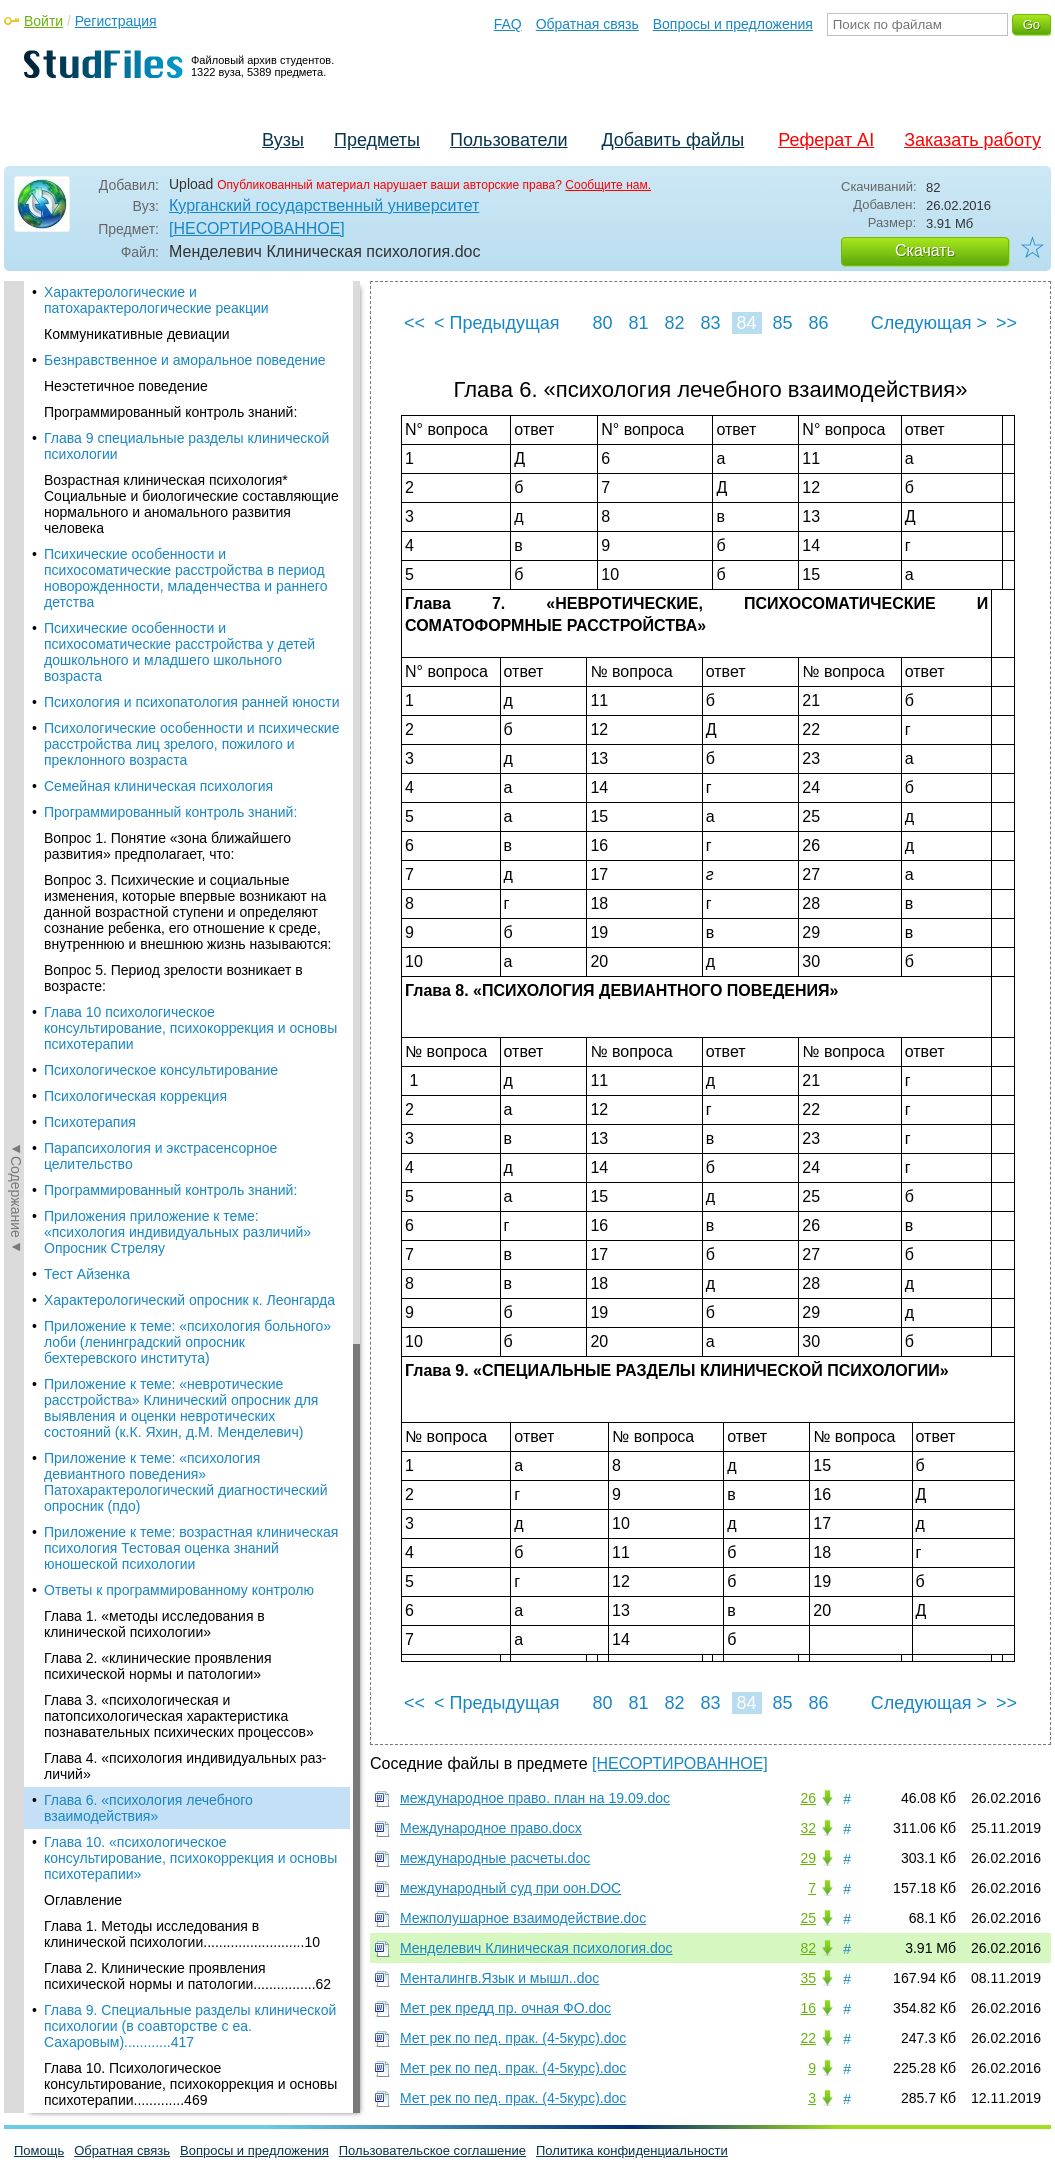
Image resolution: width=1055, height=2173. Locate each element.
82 (674, 323)
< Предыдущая (497, 323)
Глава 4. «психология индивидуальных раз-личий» (185, 634)
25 (808, 1918)
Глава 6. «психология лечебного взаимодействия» (148, 676)
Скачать (925, 250)
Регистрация (116, 21)
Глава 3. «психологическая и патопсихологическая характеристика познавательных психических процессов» (179, 584)
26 (808, 1798)
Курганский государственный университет (324, 205)
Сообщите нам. (608, 185)
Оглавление (83, 768)
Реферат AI (826, 140)
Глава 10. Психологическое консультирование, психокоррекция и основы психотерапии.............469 (190, 952)
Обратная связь (587, 24)
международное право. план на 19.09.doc (535, 1798)
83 (710, 323)
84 (746, 323)
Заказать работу (972, 140)
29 (808, 1858)
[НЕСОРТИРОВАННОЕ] (257, 228)
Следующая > (929, 323)
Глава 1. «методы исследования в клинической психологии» (154, 492)
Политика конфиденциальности (632, 2150)
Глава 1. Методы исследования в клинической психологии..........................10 (182, 802)
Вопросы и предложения (733, 24)
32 (808, 1828)
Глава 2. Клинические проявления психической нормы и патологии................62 (187, 844)
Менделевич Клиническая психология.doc (536, 1948)
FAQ (508, 24)
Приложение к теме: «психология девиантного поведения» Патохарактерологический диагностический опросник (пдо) (185, 350)
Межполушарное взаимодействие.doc (523, 1918)
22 (808, 2038)
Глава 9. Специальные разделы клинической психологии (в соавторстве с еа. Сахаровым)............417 (190, 894)
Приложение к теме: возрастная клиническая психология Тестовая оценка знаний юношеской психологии (191, 416)
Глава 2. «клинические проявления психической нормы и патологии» (158, 534)
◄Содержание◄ (16, 631)
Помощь (39, 2150)
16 (808, 2008)
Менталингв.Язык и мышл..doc (499, 1978)
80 (602, 323)
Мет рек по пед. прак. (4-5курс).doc (513, 2038)
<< (414, 323)
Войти (43, 21)
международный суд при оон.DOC (510, 1888)
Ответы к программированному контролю (179, 458)
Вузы (283, 140)
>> (1006, 323)
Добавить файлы (672, 140)
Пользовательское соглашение (432, 2150)
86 (818, 323)
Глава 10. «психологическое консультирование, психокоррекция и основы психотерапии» (190, 726)
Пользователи (508, 140)
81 (638, 323)
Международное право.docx (491, 1828)
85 (782, 323)
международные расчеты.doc (495, 1858)
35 (808, 1978)
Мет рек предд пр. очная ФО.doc (505, 2008)
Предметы (377, 140)
